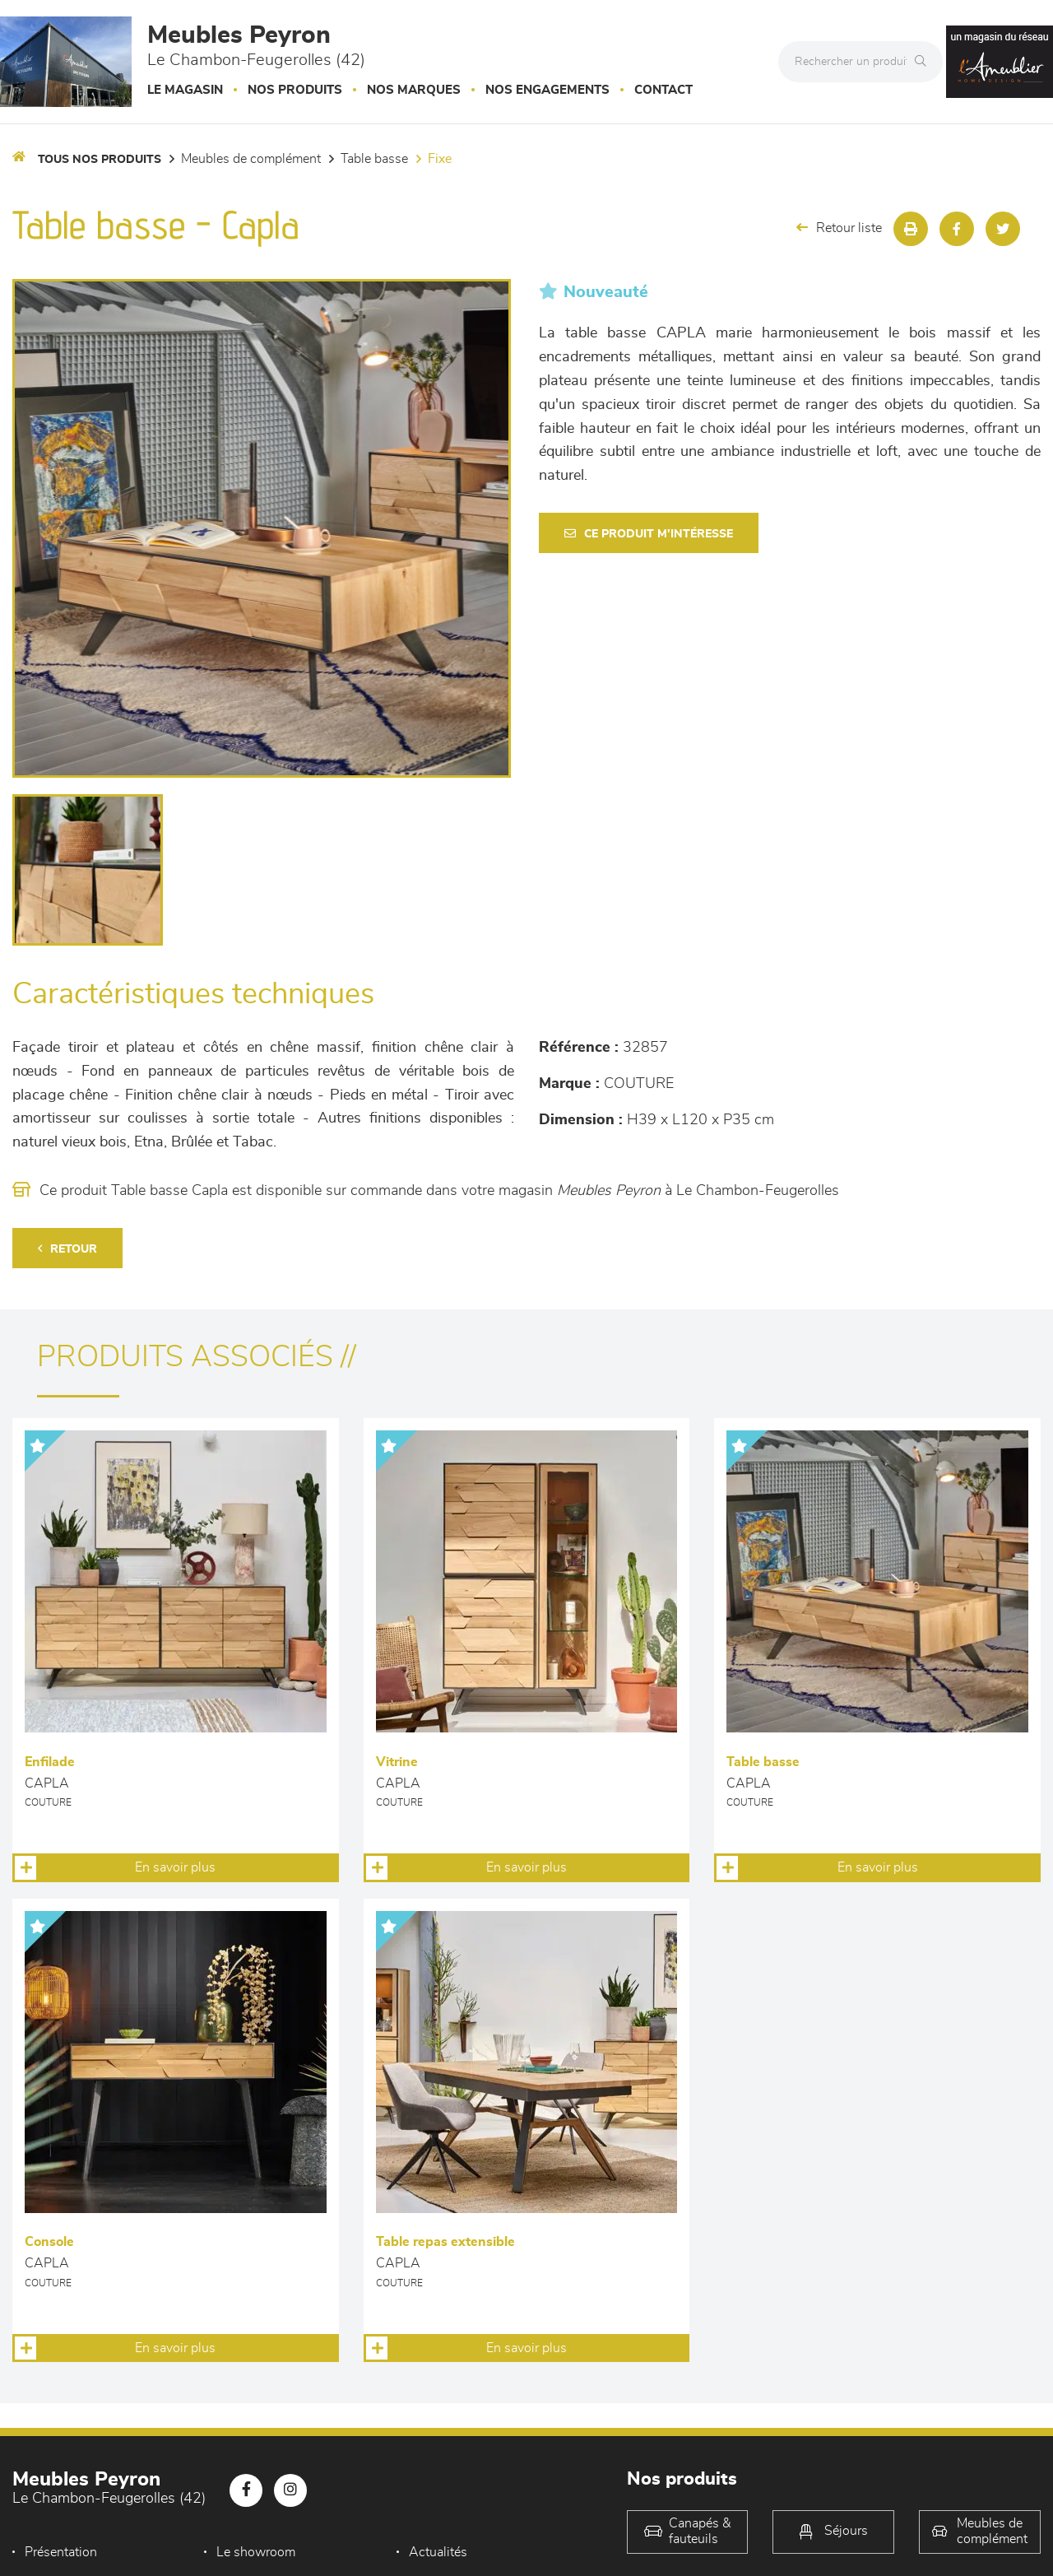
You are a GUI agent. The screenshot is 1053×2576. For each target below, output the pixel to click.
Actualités (438, 2552)
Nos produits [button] (295, 90)
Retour (67, 1249)
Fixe (440, 158)
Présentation (61, 2552)
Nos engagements (547, 90)
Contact (663, 90)
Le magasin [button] (185, 90)
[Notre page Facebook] (246, 2490)
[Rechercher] (925, 61)
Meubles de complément (251, 158)
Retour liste (839, 228)
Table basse (374, 158)
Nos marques (414, 90)
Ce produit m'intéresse (648, 534)
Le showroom (255, 2552)
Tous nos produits (99, 159)
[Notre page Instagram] (290, 2490)
